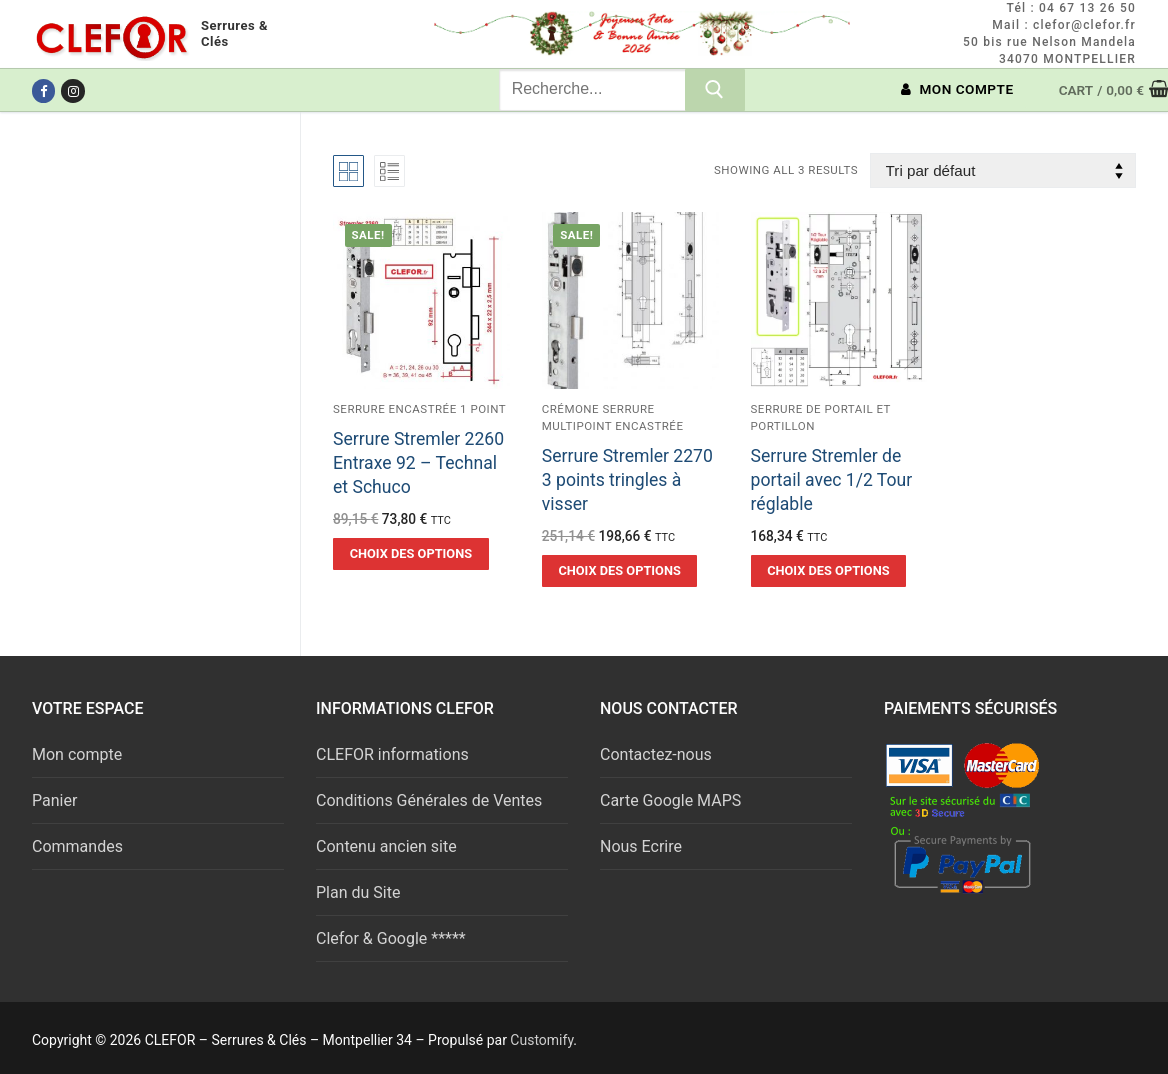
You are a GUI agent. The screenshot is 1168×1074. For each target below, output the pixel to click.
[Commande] (1003, 170)
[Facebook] (43, 90)
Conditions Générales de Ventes (429, 800)
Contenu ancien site (386, 846)
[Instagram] (72, 90)
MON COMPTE (957, 89)
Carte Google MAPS (670, 800)
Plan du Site (358, 892)
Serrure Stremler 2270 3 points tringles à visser (627, 480)
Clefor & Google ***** (391, 938)
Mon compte (77, 754)
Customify (541, 1040)
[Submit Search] (715, 90)
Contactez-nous (656, 754)
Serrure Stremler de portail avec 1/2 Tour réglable (832, 480)
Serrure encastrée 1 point (419, 409)
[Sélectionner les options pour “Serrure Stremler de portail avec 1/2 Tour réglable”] (829, 571)
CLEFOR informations (392, 754)
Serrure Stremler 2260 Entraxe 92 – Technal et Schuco (418, 463)
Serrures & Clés (234, 33)
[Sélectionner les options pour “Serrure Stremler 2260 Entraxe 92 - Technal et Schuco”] (411, 554)
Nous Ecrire (641, 846)
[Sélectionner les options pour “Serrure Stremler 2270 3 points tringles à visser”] (620, 571)
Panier (54, 800)
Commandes (77, 846)
